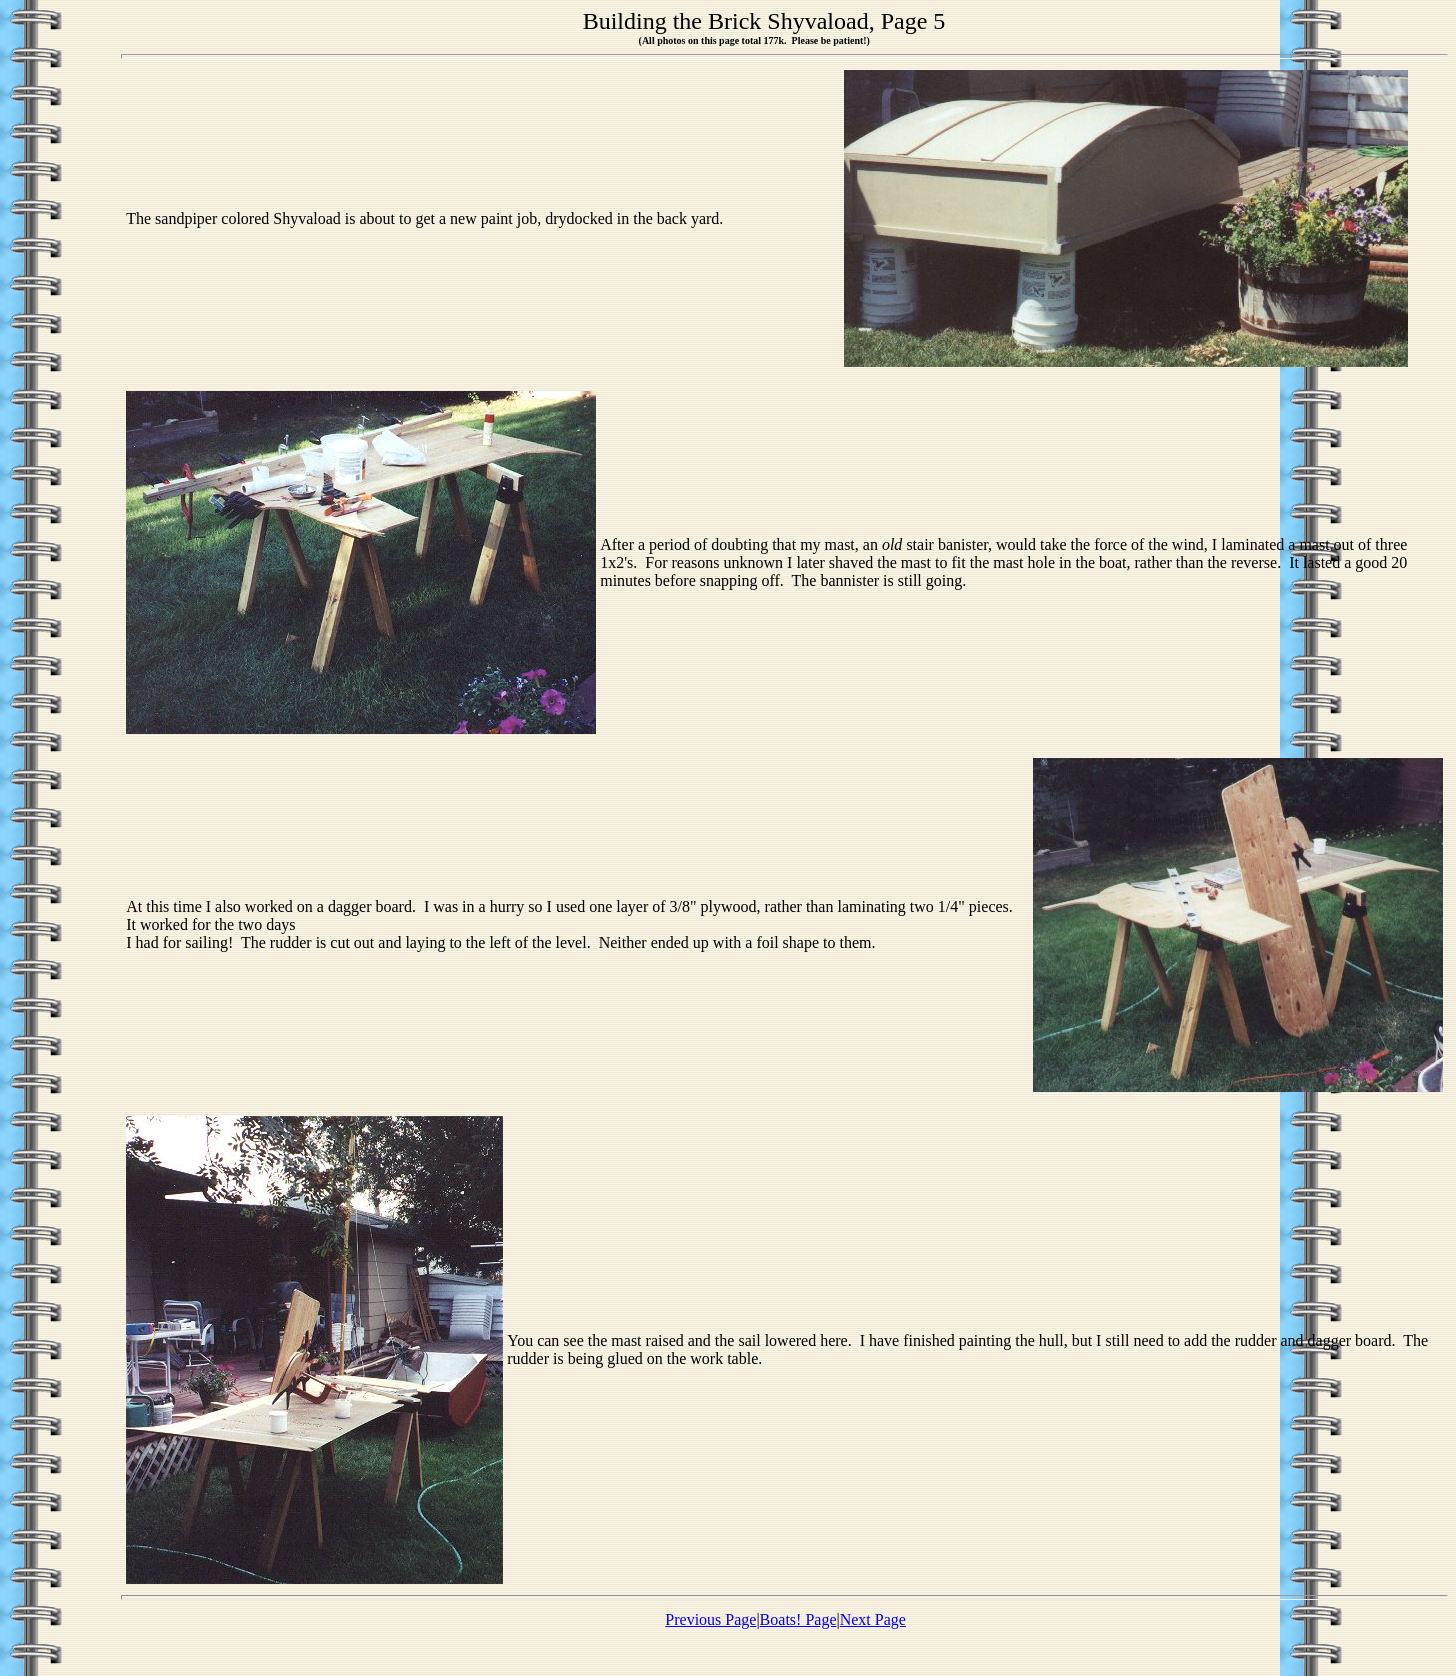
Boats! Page (798, 1619)
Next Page (873, 1619)
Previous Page (710, 1619)
